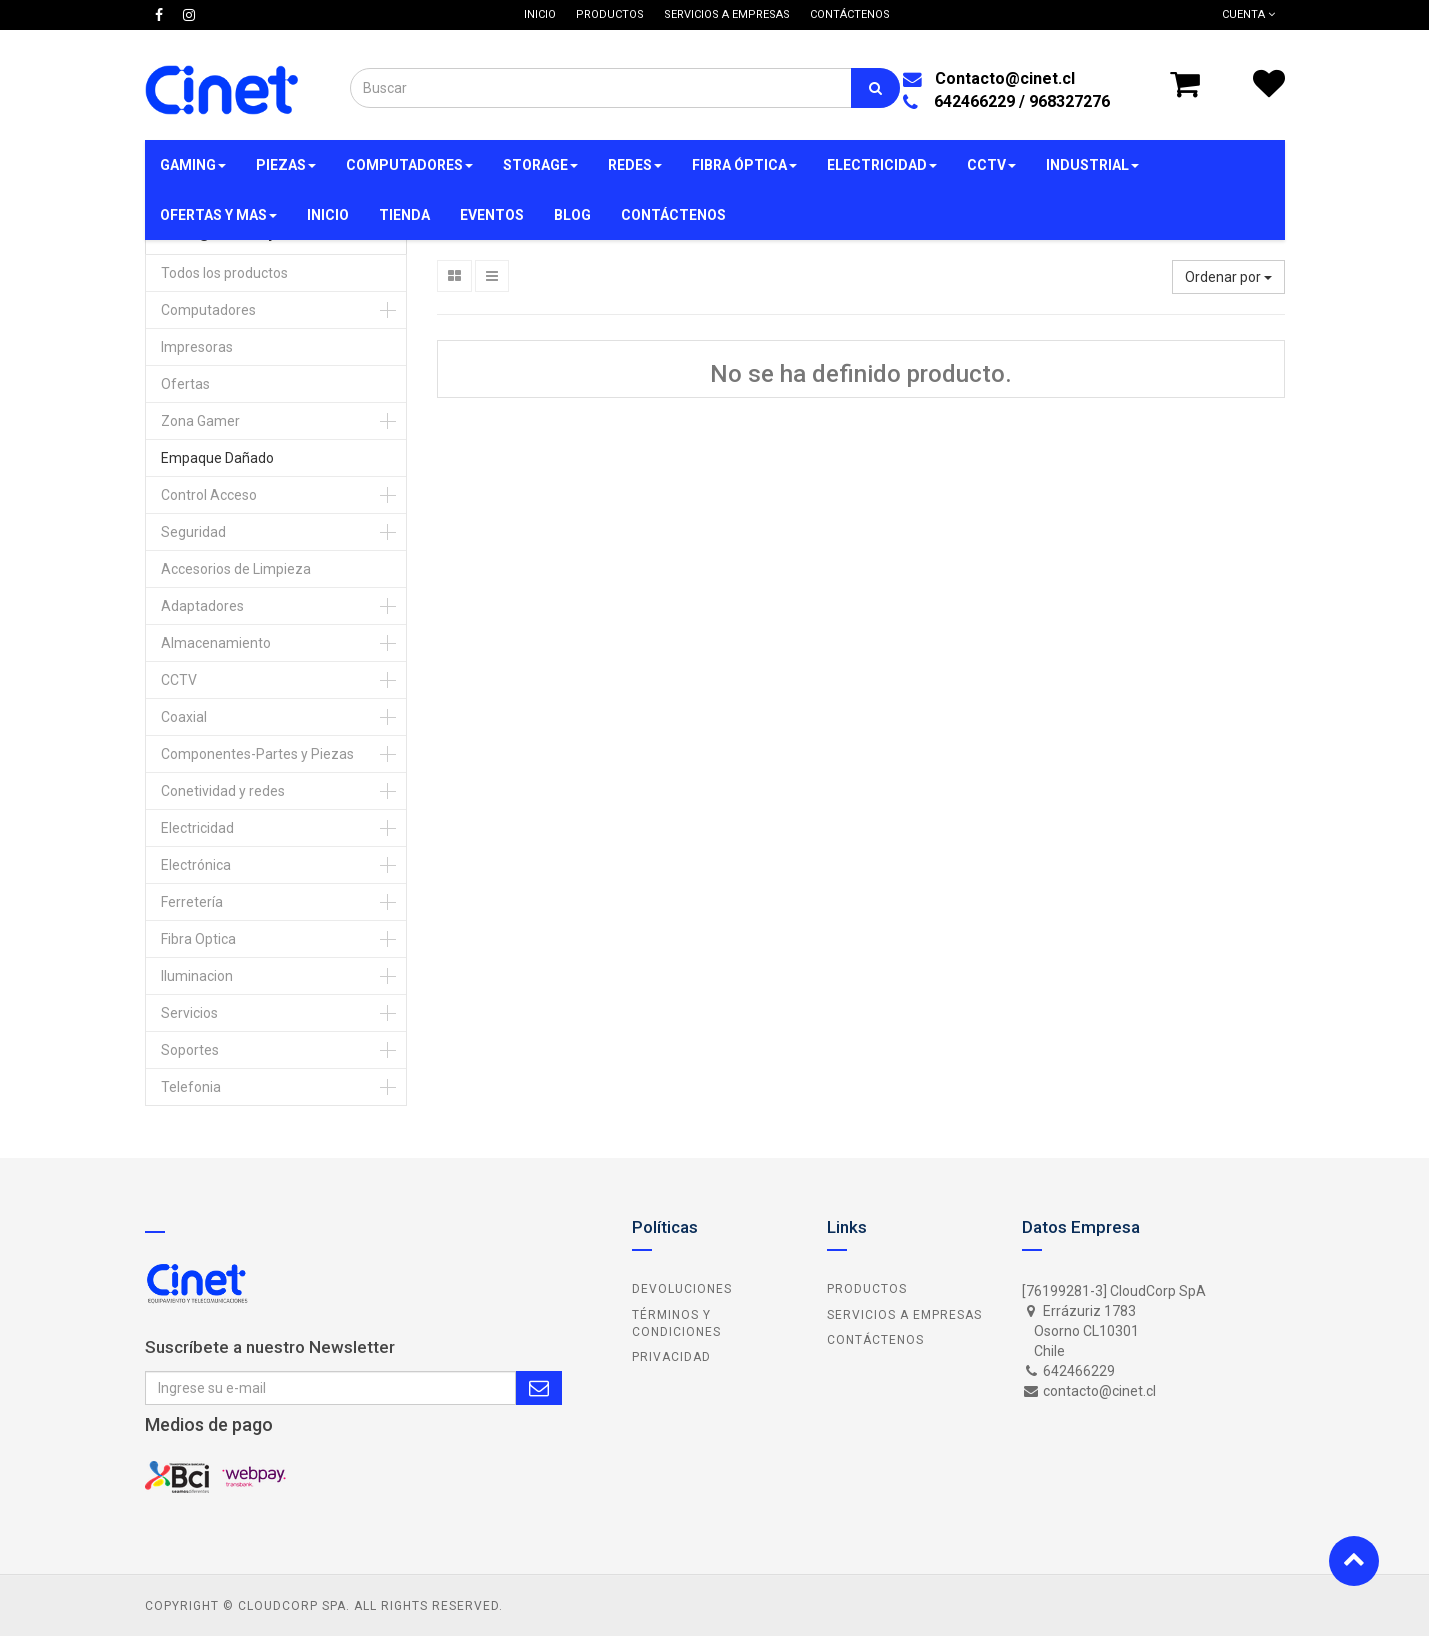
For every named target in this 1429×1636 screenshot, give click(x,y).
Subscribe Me (539, 1388)
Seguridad (193, 532)
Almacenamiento (216, 643)
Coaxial (184, 717)
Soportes (190, 1050)
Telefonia (191, 1087)
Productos (867, 1289)
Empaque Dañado (217, 458)
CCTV (179, 680)
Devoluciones (682, 1289)
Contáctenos (875, 1340)
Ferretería (192, 902)
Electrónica (196, 865)
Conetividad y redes (223, 791)
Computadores (208, 310)
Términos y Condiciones (676, 1323)
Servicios (189, 1013)
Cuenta (1248, 14)
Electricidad (197, 828)
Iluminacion (197, 976)
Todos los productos (224, 273)
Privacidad (671, 1357)
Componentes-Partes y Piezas (257, 754)
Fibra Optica (198, 939)
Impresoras (197, 347)
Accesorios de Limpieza (236, 569)
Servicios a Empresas (904, 1315)
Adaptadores (202, 606)
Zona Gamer (200, 421)
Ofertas (185, 384)
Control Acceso (209, 495)
